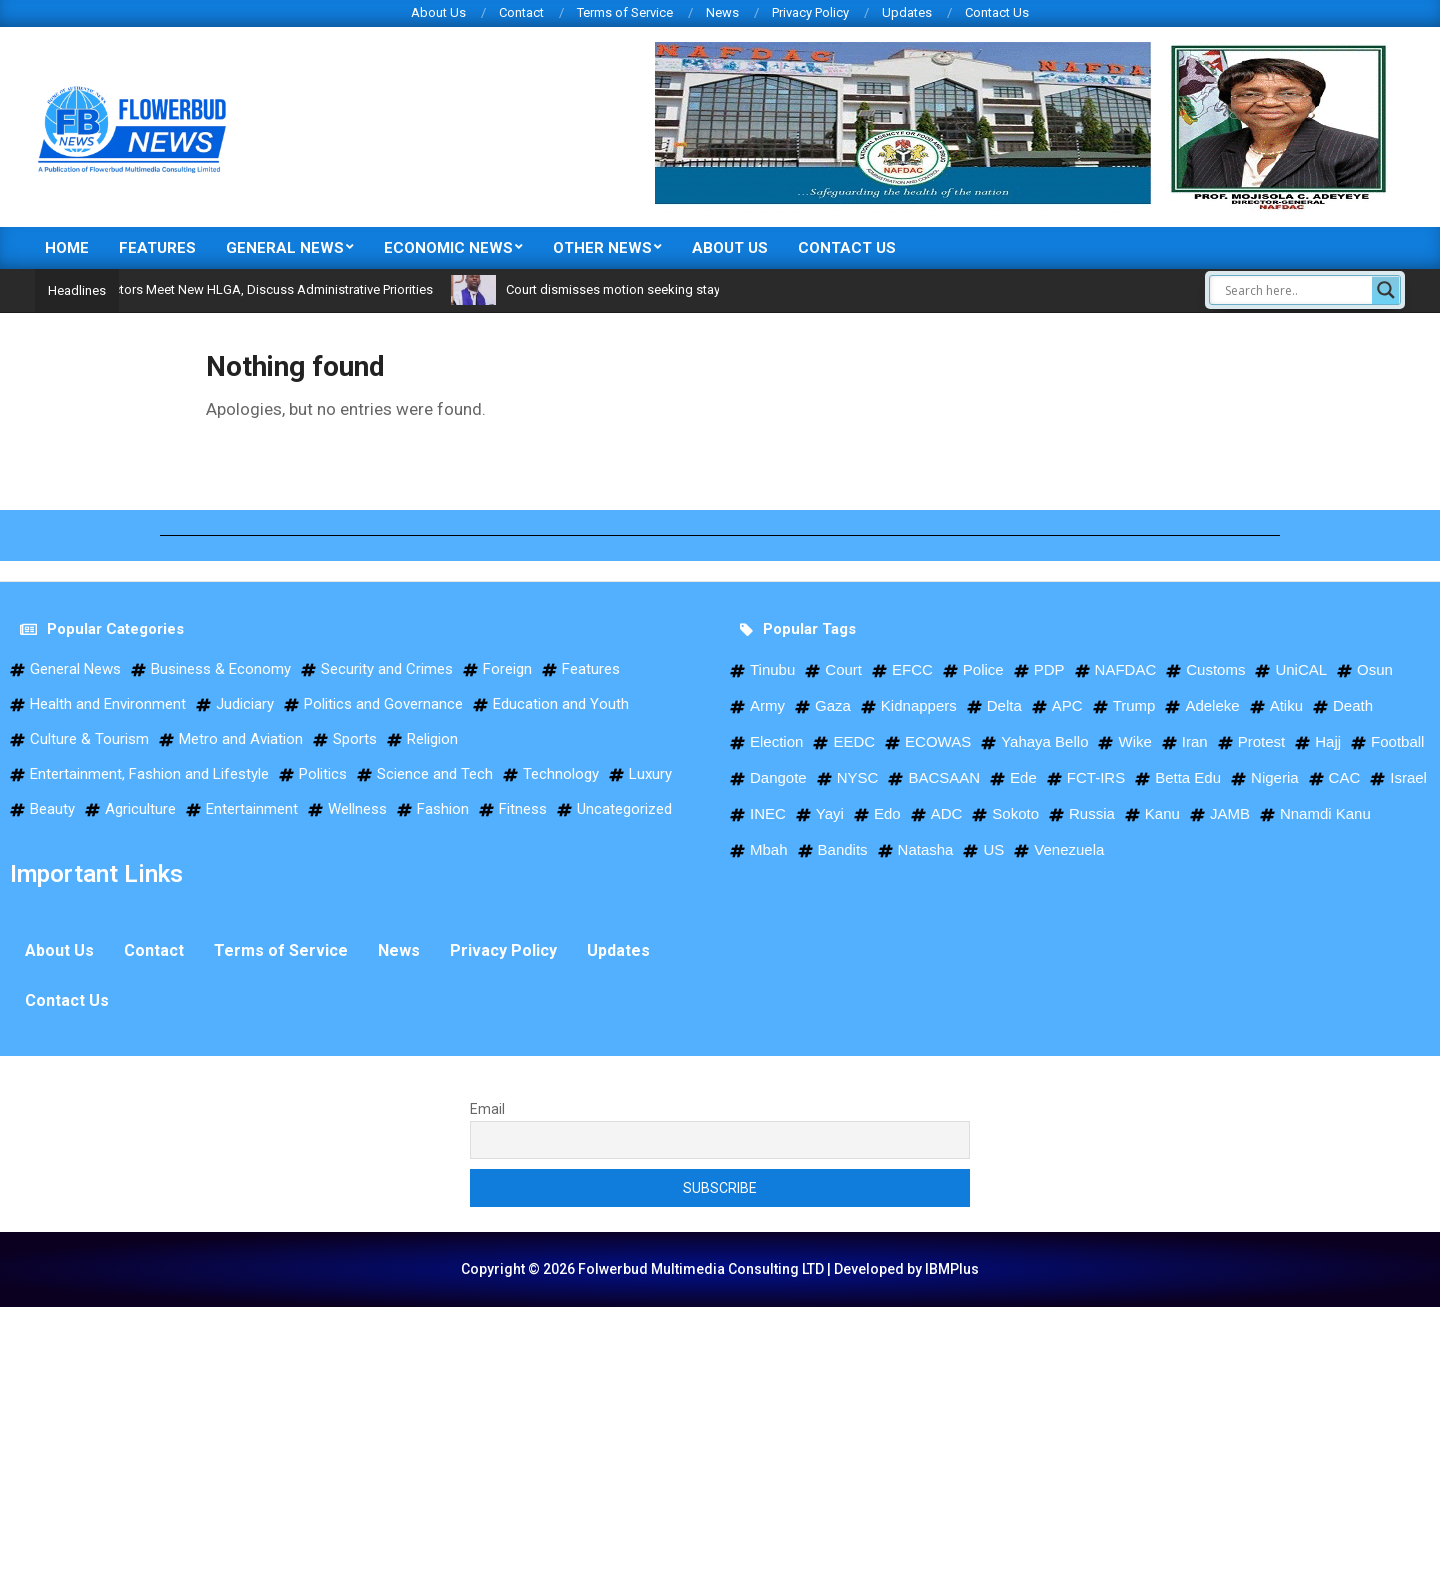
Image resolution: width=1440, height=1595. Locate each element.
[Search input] (1296, 290)
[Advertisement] (600, 1447)
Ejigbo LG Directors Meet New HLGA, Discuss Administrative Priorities (265, 289)
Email (487, 1109)
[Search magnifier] (1386, 290)
